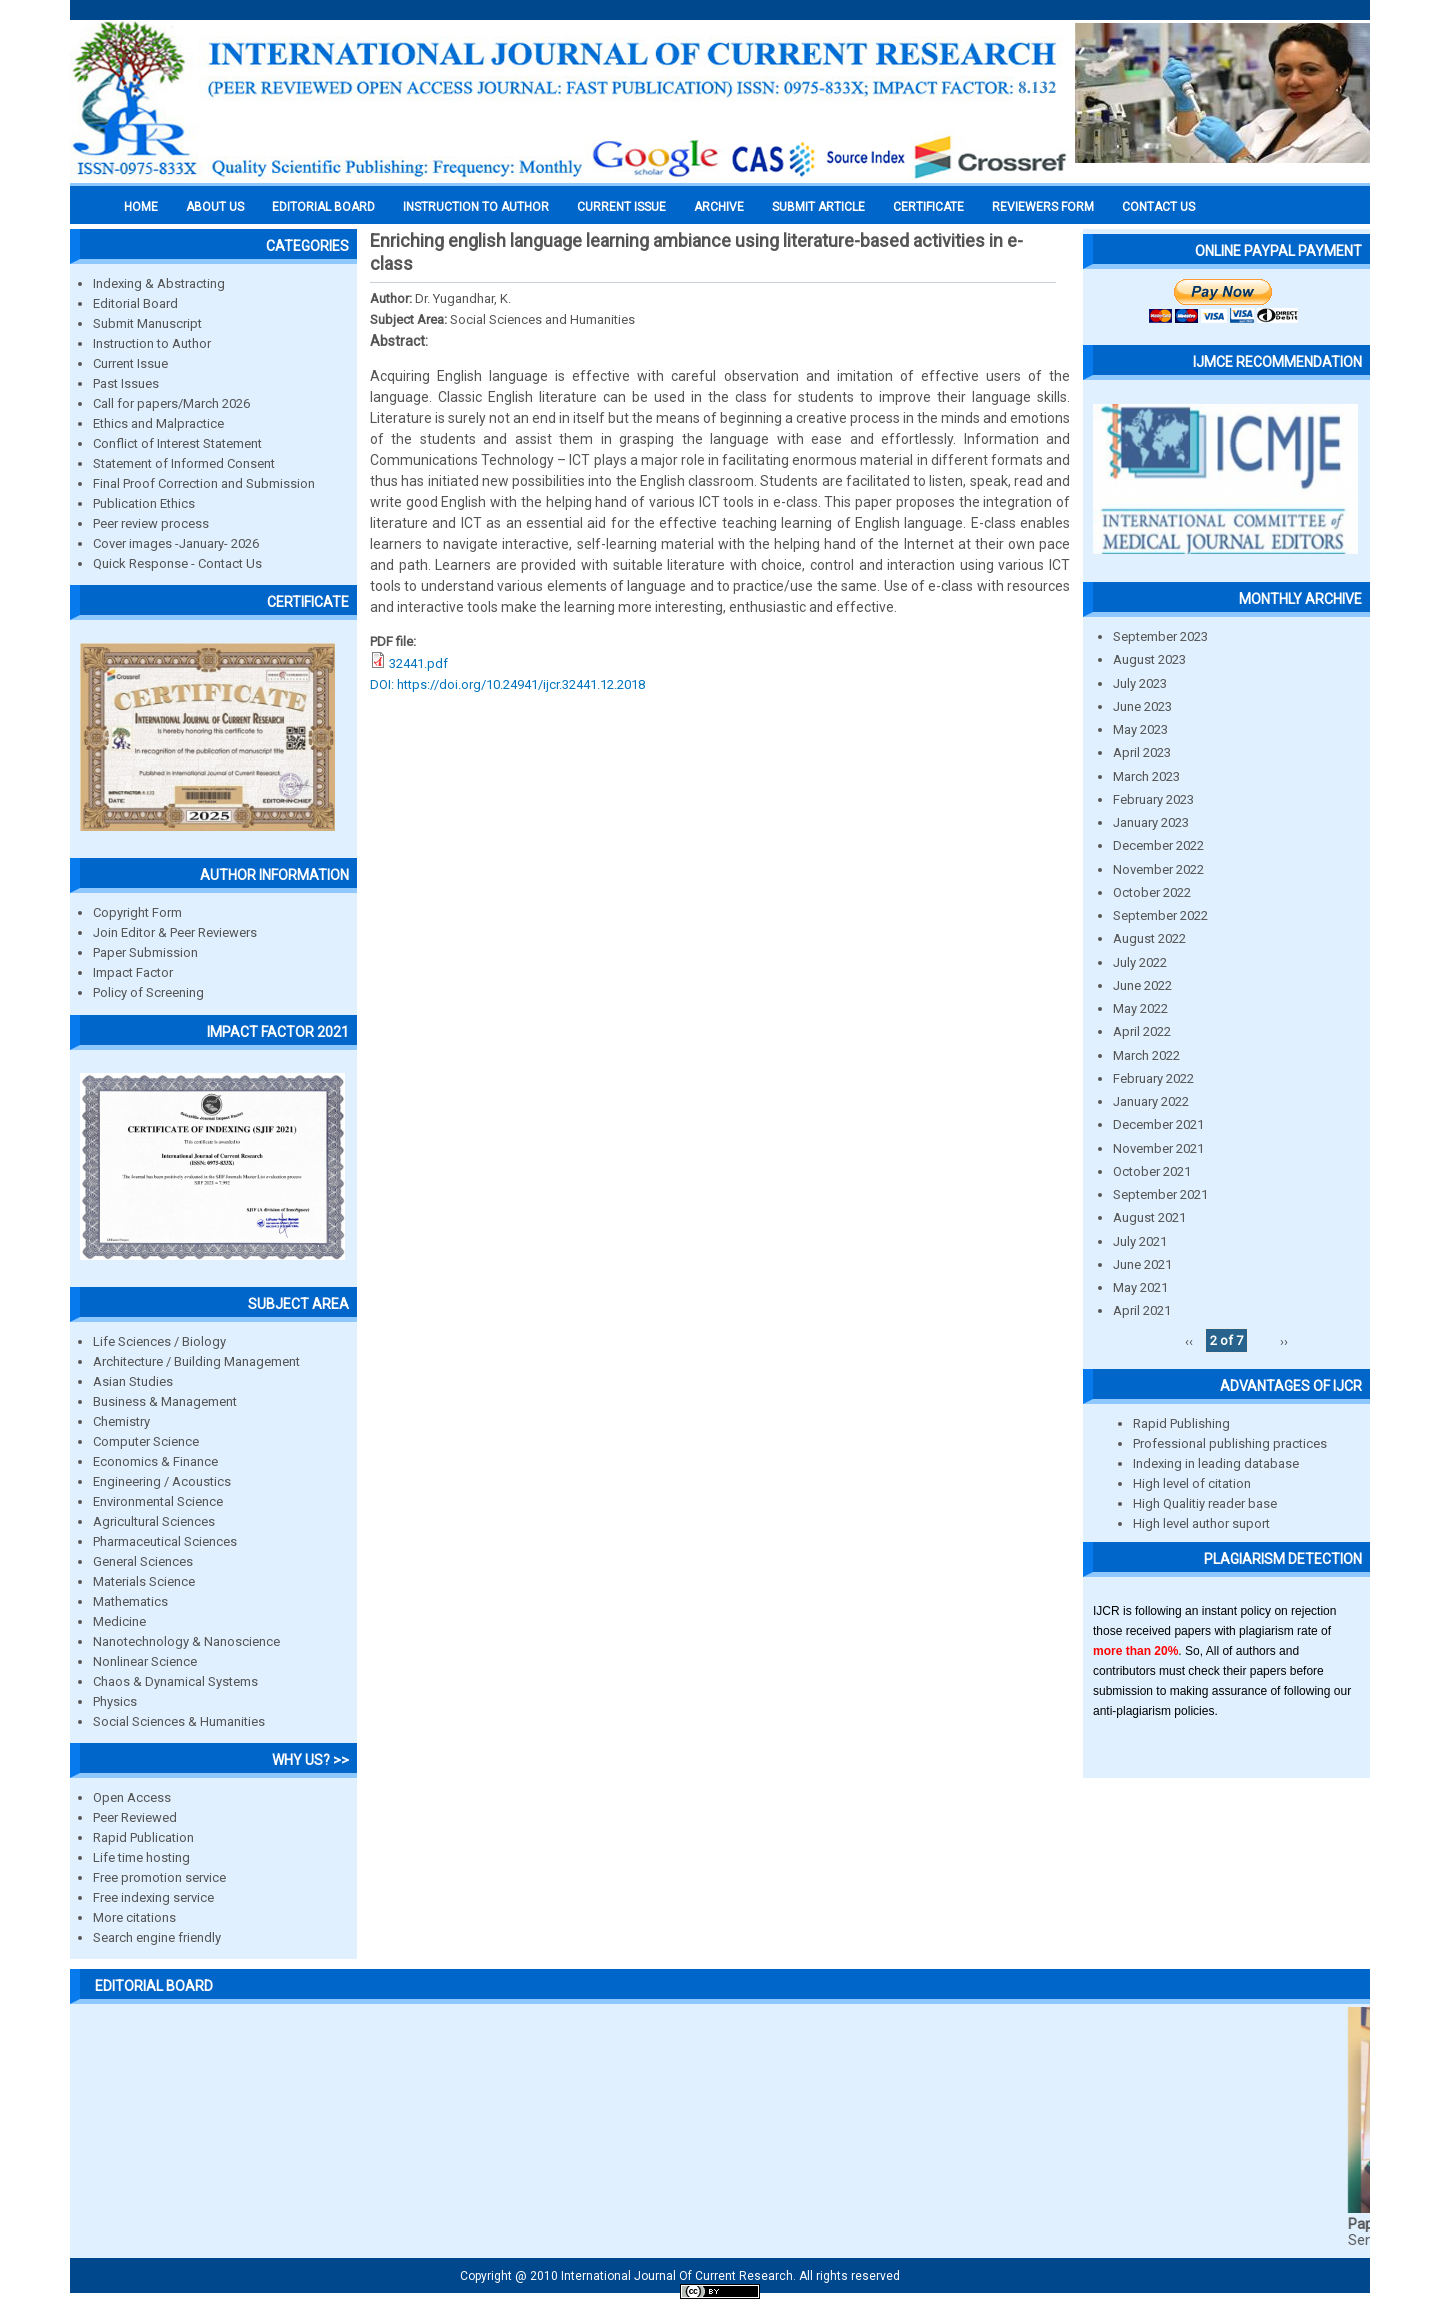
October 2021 (1152, 1171)
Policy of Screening (148, 992)
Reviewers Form (1043, 207)
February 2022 (1153, 1078)
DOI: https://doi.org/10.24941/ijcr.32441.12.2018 (507, 684)
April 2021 (1142, 1310)
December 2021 (1158, 1124)
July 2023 (1140, 683)
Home (141, 207)
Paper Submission (145, 952)
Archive (719, 207)
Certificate (928, 207)
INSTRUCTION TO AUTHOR (476, 207)
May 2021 (1140, 1287)
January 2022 (1151, 1101)
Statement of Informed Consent (184, 463)
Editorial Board (135, 303)
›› (1284, 1340)
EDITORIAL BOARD (323, 207)
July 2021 (1140, 1241)
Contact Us (1158, 207)
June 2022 (1142, 985)
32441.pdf (418, 663)
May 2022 (1140, 1008)
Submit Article (818, 207)
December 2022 (1158, 845)
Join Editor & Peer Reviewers (175, 932)
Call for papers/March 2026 (171, 403)
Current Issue (621, 207)
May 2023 (1140, 729)
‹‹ (1189, 1340)
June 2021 (1142, 1264)
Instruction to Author (152, 343)
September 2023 (1160, 636)
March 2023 (1146, 776)
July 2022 (1140, 962)
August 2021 (1149, 1217)
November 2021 (1158, 1148)
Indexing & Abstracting (159, 283)
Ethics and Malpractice (158, 423)
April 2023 (1142, 752)
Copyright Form (137, 912)
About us (215, 207)
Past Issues (126, 383)
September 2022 (1160, 915)
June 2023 (1142, 706)
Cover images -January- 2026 (176, 543)
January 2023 (1151, 822)
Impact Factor (133, 972)
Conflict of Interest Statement (177, 443)
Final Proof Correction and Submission (204, 483)
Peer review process (151, 523)
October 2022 (1152, 892)
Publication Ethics (144, 503)
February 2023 (1153, 799)
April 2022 (1142, 1031)
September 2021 (1160, 1194)
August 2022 (1149, 938)
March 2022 (1146, 1055)
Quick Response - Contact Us (177, 563)
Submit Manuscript (147, 323)
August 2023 (1149, 659)
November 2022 (1158, 869)
